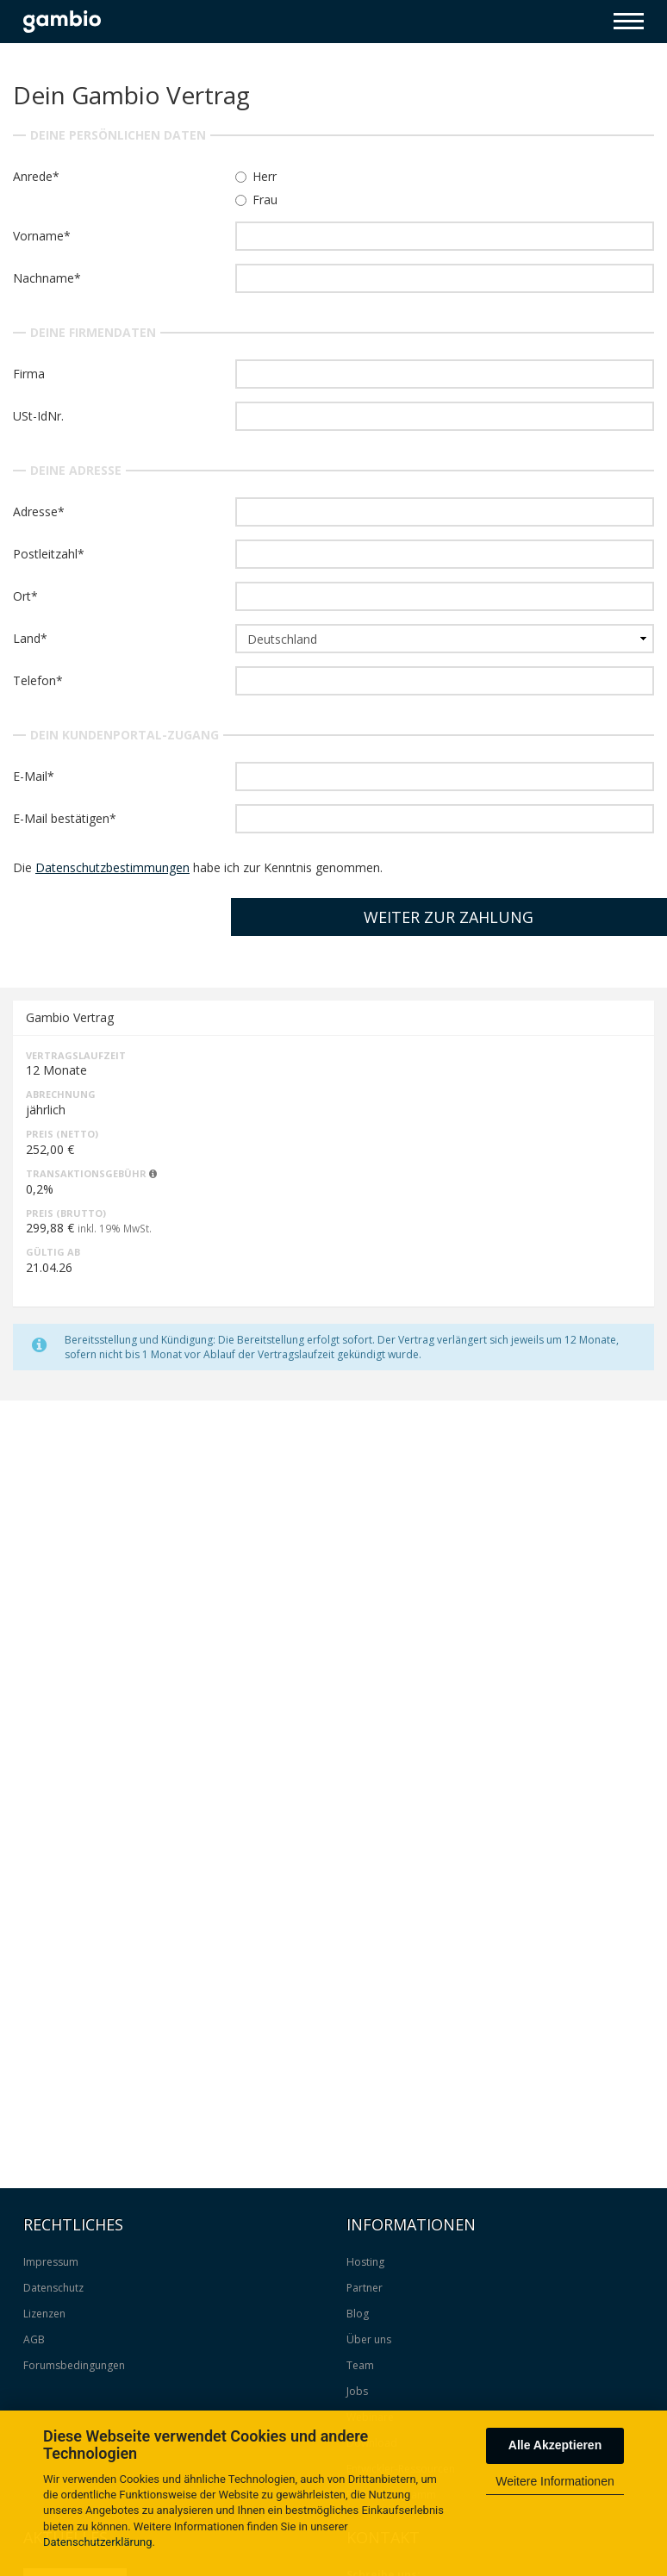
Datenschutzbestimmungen (112, 867)
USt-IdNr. (38, 416)
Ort (22, 596)
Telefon (34, 680)
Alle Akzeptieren (555, 2445)
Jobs (357, 2391)
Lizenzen (44, 2313)
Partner (364, 2287)
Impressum (50, 2262)
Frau (256, 199)
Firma (29, 373)
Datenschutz (53, 2287)
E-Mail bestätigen (61, 818)
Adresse (35, 511)
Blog (357, 2313)
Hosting (365, 2262)
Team (360, 2365)
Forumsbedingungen (74, 2365)
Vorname (38, 236)
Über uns (368, 2339)
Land (27, 638)
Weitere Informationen (555, 2481)
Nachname (43, 278)
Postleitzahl (45, 554)
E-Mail (30, 776)
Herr (256, 176)
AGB (34, 2339)
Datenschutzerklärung (98, 2541)
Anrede (33, 176)
